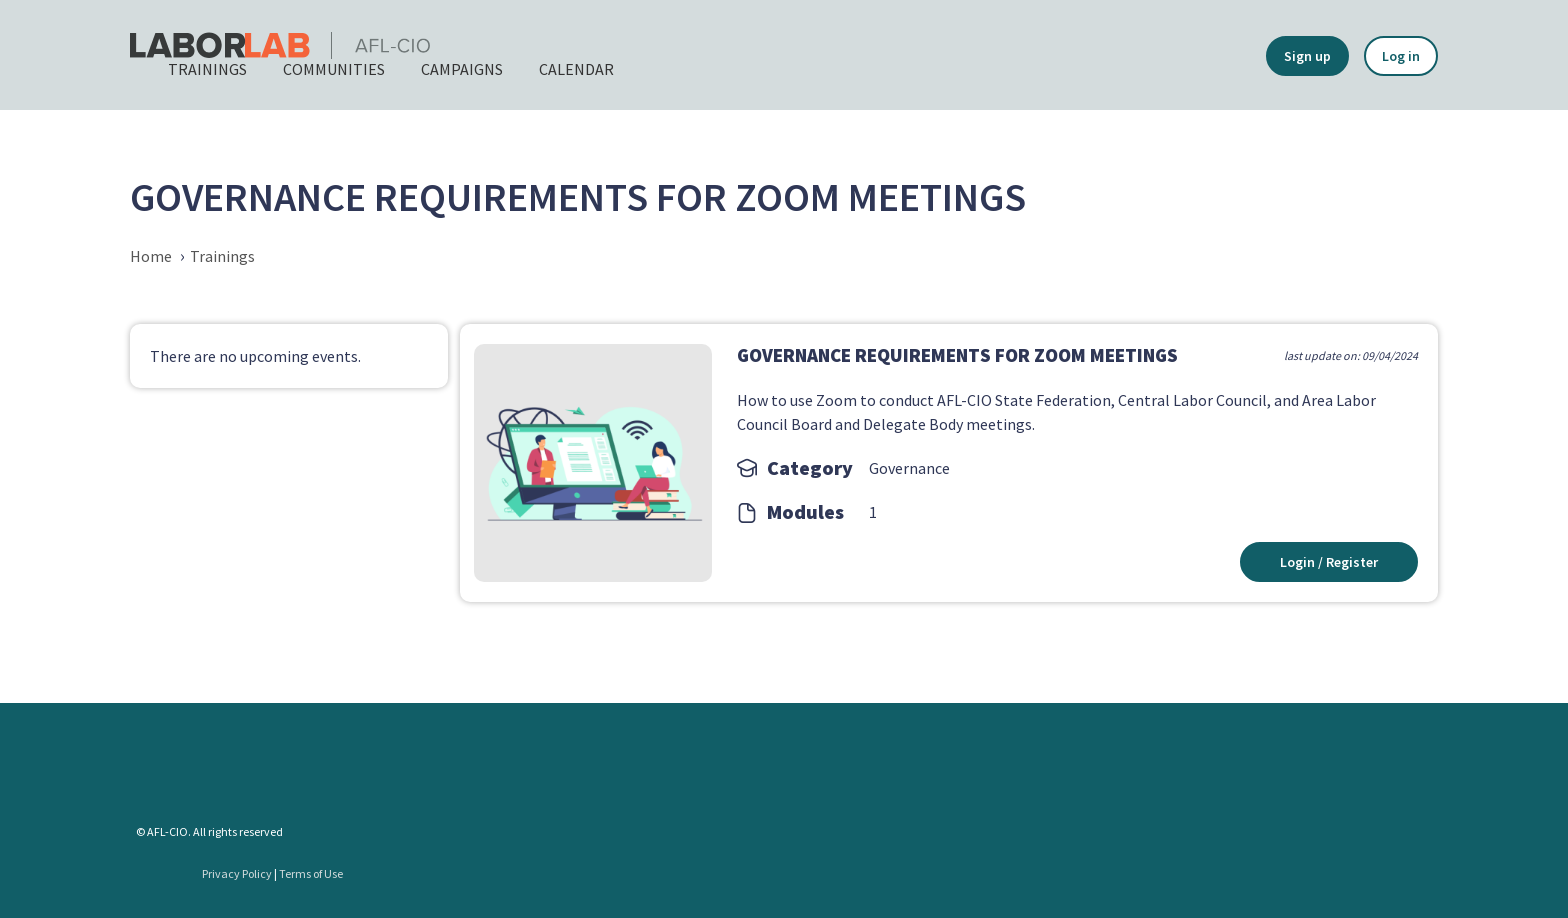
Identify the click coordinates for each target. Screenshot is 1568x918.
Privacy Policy (237, 873)
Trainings (222, 256)
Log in (1401, 56)
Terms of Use (311, 873)
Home (151, 256)
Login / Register (1328, 562)
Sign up (1307, 56)
